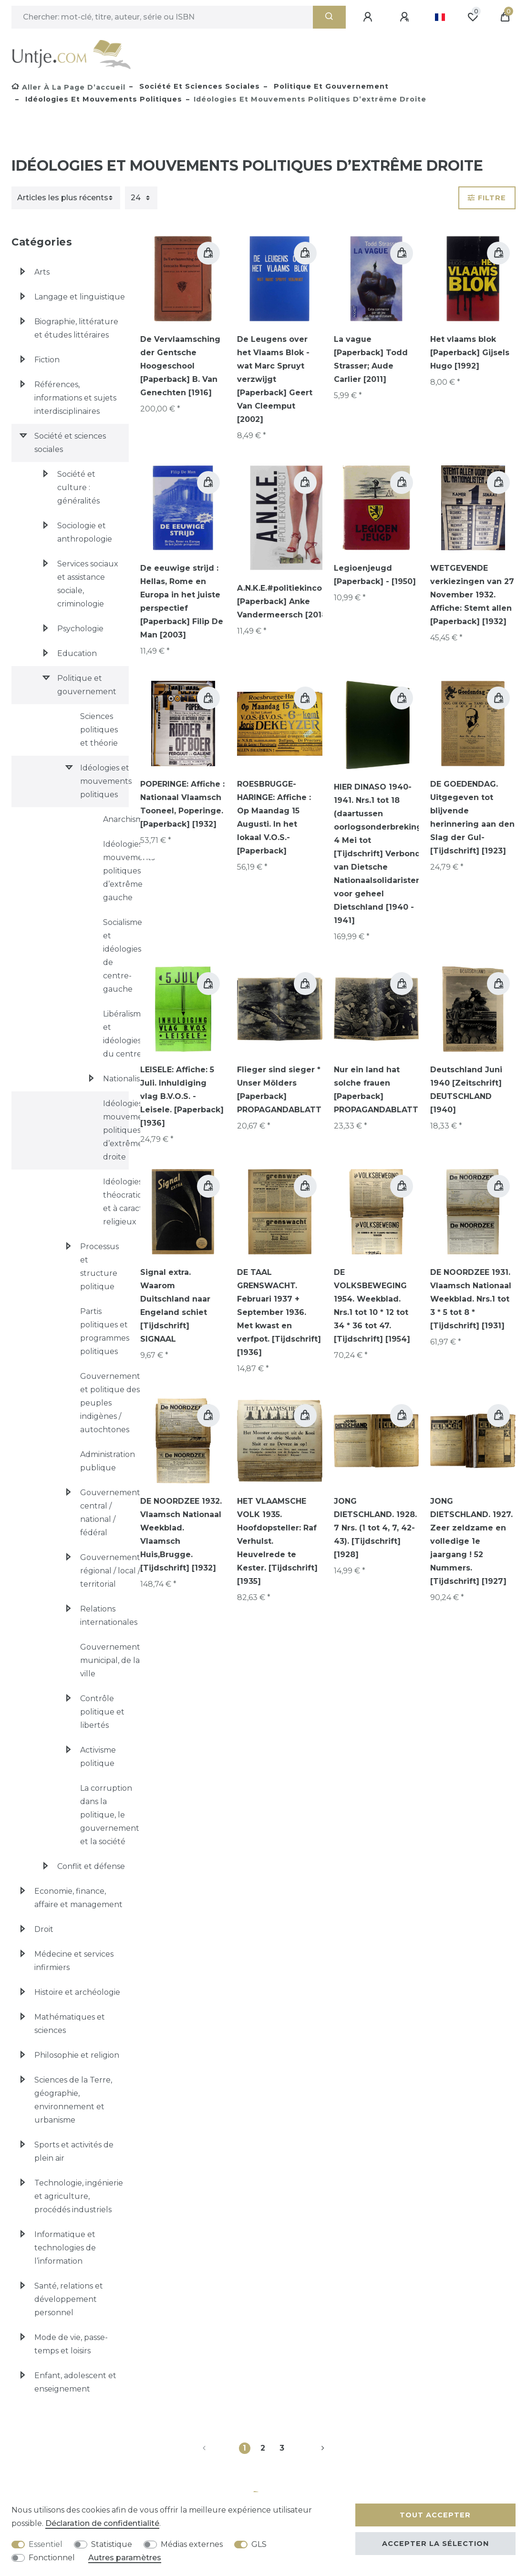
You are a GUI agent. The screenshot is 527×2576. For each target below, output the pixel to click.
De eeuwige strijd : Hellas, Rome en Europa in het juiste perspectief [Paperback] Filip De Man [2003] (181, 601)
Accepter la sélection (435, 2543)
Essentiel (45, 2544)
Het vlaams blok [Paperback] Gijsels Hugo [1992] (469, 352)
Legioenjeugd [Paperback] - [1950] (375, 575)
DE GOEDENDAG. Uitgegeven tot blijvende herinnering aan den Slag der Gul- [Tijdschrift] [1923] (472, 817)
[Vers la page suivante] (311, 2448)
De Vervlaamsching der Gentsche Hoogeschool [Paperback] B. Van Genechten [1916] (180, 366)
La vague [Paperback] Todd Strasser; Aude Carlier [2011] (371, 359)
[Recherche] (329, 17)
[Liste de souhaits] (472, 17)
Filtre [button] (487, 198)
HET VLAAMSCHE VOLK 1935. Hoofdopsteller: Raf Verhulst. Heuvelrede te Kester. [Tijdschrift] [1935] (277, 1541)
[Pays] (440, 17)
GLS (259, 2544)
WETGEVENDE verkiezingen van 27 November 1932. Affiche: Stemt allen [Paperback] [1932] (472, 595)
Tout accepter (435, 2515)
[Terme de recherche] (162, 17)
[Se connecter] (369, 17)
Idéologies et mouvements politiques (102, 99)
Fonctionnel (52, 2557)
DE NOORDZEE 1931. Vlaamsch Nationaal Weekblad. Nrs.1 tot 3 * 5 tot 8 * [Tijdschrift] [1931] (470, 1299)
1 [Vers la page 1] (244, 2448)
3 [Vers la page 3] (281, 2448)
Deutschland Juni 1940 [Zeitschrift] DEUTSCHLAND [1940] (466, 1089)
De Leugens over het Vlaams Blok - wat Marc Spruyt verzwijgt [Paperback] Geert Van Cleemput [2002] (274, 379)
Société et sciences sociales (198, 86)
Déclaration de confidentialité (102, 2523)
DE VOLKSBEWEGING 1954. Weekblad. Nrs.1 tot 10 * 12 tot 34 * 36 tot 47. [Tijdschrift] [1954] (372, 1306)
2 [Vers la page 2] (262, 2448)
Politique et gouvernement (330, 86)
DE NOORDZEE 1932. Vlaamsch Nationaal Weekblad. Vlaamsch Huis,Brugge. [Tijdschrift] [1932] (181, 1534)
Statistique (111, 2544)
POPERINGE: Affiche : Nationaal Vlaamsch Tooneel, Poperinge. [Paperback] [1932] (182, 804)
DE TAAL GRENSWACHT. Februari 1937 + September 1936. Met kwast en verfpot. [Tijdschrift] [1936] (279, 1312)
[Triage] (65, 197)
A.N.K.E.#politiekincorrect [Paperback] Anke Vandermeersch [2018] (289, 601)
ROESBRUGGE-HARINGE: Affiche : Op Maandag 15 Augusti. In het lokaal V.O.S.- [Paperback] (274, 817)
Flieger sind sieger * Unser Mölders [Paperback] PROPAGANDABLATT (279, 1089)
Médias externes (192, 2544)
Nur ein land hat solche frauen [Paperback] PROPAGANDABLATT (376, 1089)
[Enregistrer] (406, 17)
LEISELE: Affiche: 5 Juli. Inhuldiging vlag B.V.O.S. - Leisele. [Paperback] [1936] (182, 1096)
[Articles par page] (141, 197)
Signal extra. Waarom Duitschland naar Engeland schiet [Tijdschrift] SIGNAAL (175, 1306)
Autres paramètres (124, 2557)
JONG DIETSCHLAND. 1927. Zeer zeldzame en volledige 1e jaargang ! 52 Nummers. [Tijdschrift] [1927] (471, 1541)
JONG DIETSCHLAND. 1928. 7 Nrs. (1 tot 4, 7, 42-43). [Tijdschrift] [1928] (375, 1528)
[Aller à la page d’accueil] (68, 87)
